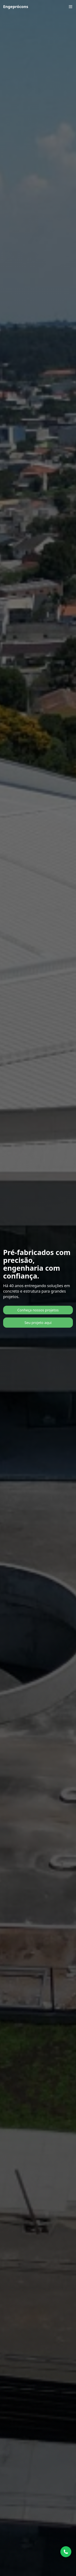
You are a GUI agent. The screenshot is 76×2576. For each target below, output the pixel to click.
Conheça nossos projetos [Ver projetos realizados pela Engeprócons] (38, 1310)
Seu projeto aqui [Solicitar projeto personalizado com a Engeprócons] (38, 1322)
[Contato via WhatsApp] (65, 2551)
